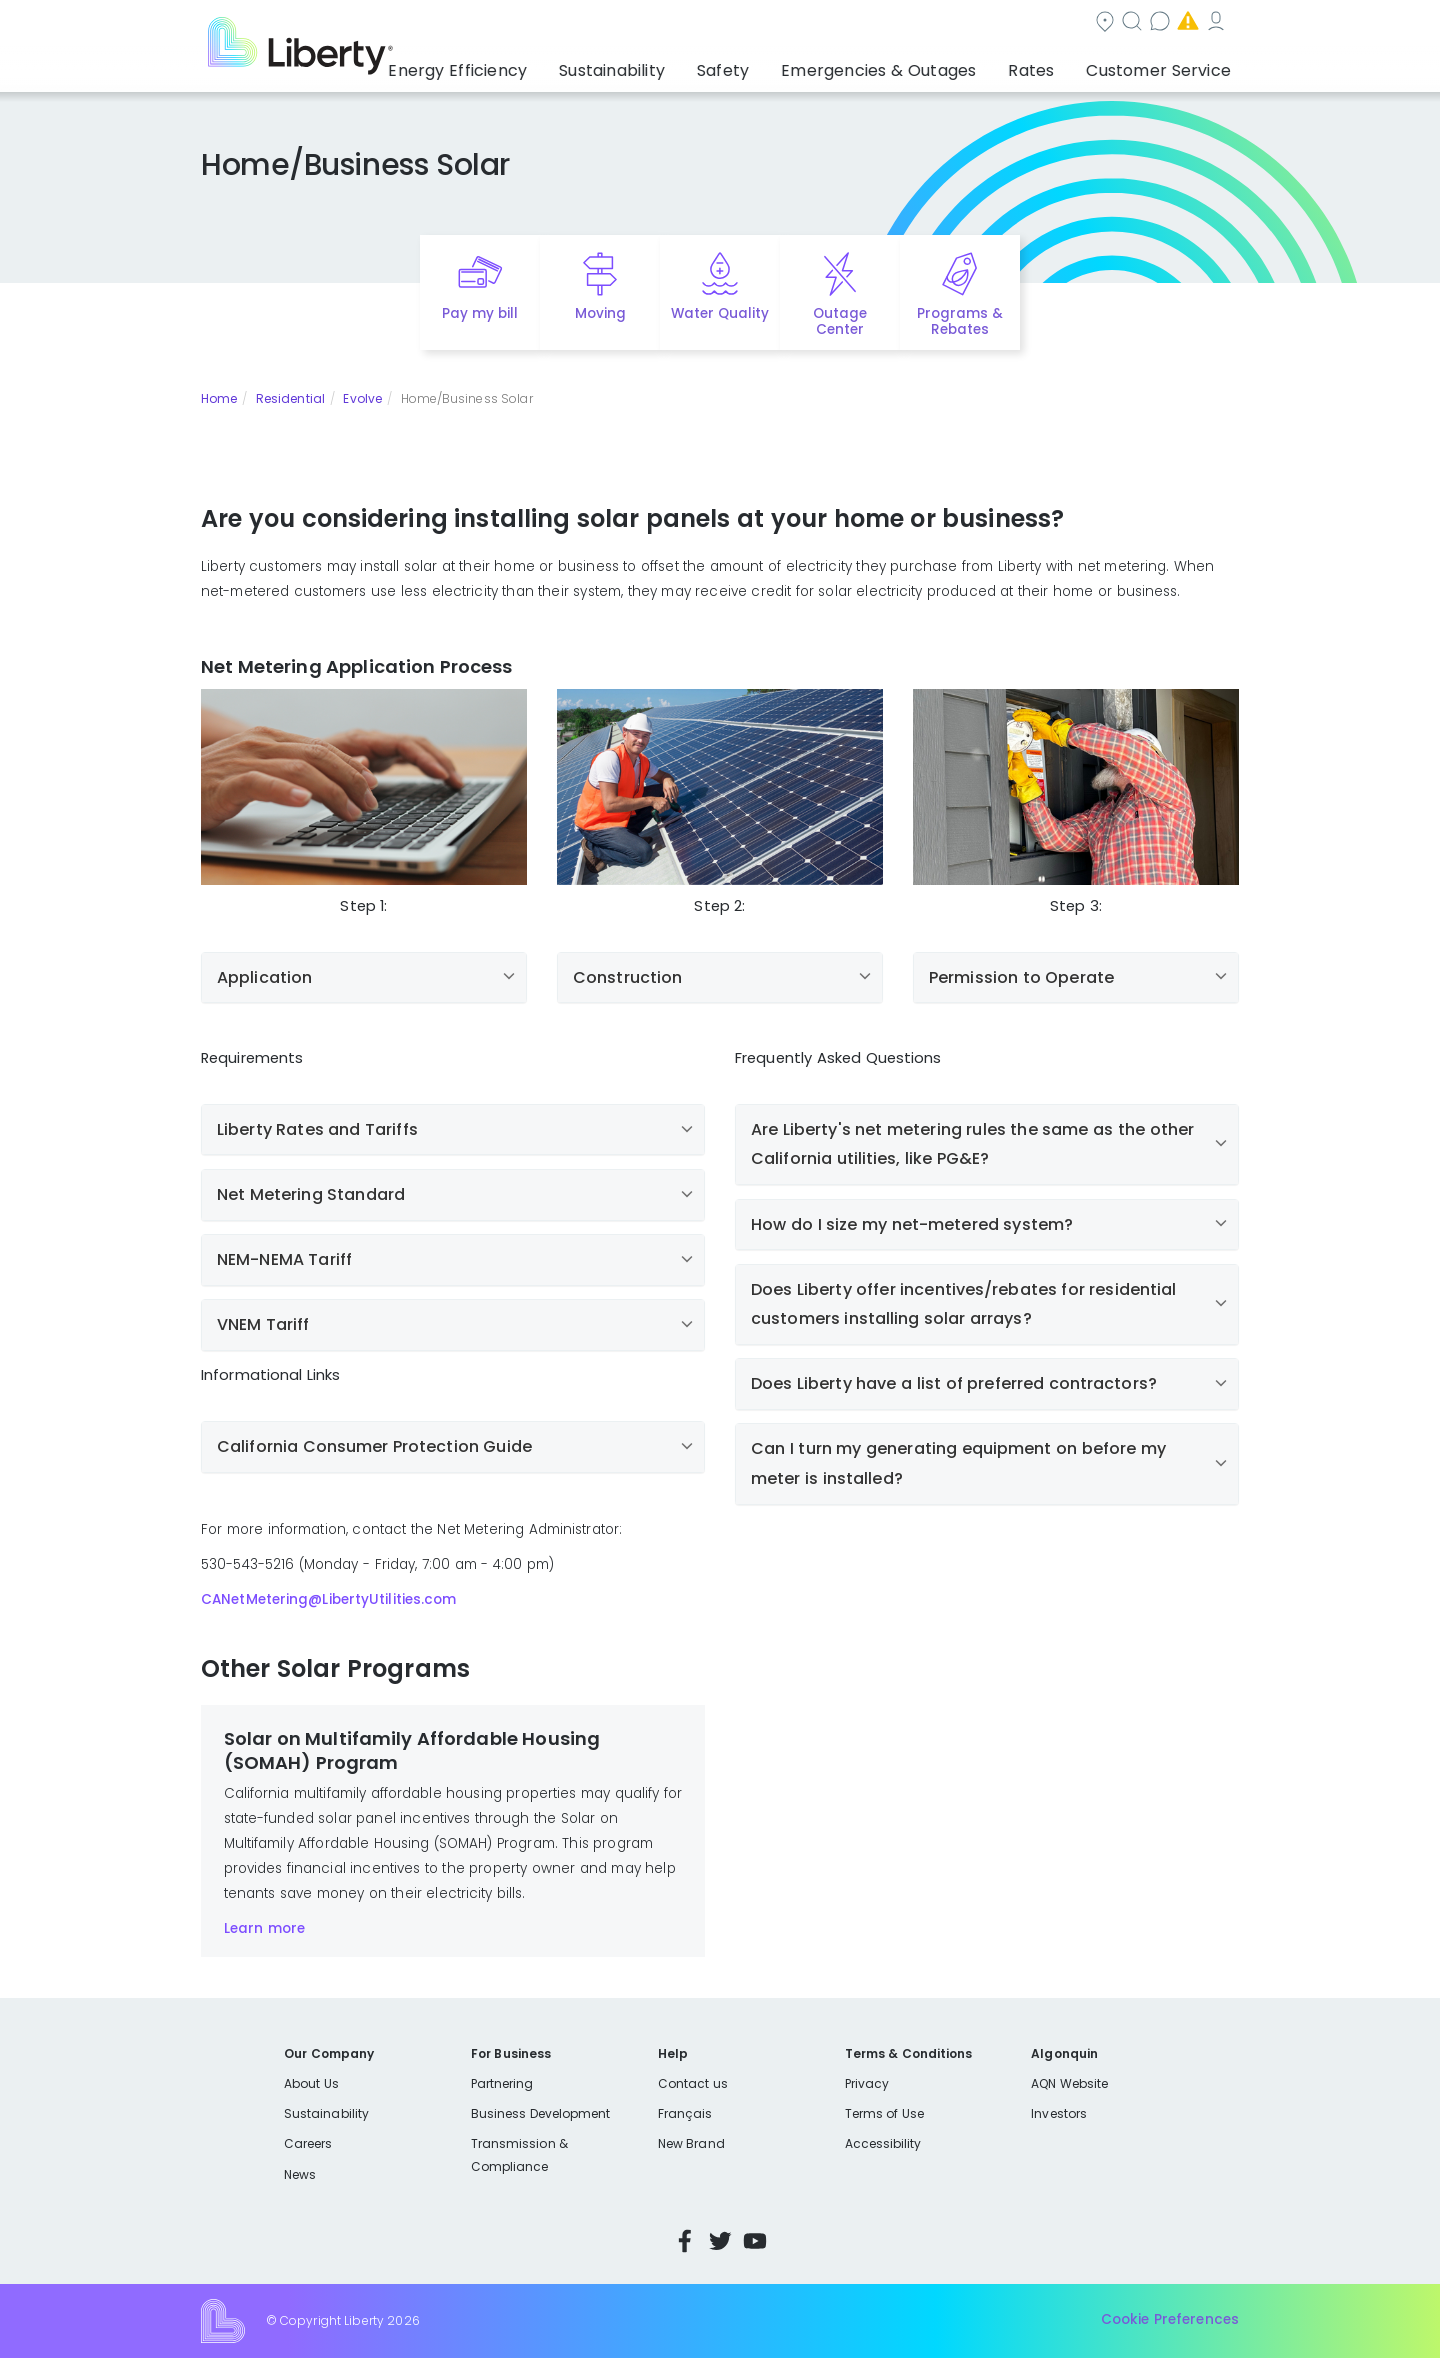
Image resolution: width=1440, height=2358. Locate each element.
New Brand (691, 2143)
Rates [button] (1051, 65)
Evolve (362, 398)
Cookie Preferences (1170, 2320)
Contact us (866, 23)
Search (760, 23)
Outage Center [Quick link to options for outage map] (840, 322)
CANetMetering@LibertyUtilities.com (328, 1599)
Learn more (264, 1928)
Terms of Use (885, 2113)
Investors (1059, 2113)
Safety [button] (775, 65)
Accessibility (883, 2143)
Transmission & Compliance (519, 2154)
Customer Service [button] (1164, 65)
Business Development (541, 2113)
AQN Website (1069, 2083)
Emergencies (990, 23)
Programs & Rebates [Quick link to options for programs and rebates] (960, 322)
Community (653, 23)
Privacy (867, 2083)
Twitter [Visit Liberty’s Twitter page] (720, 2241)
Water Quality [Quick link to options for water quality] (720, 313)
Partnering (502, 2083)
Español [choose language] (1209, 23)
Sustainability (326, 2113)
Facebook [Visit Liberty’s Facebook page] (685, 2241)
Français (685, 2113)
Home (219, 398)
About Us (311, 2083)
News (300, 2174)
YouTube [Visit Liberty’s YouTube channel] (755, 2241)
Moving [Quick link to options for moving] (600, 313)
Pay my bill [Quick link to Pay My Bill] (480, 313)
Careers (308, 2143)
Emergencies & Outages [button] (914, 65)
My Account (1116, 23)
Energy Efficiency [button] (532, 65)
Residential (290, 398)
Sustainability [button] (673, 65)
